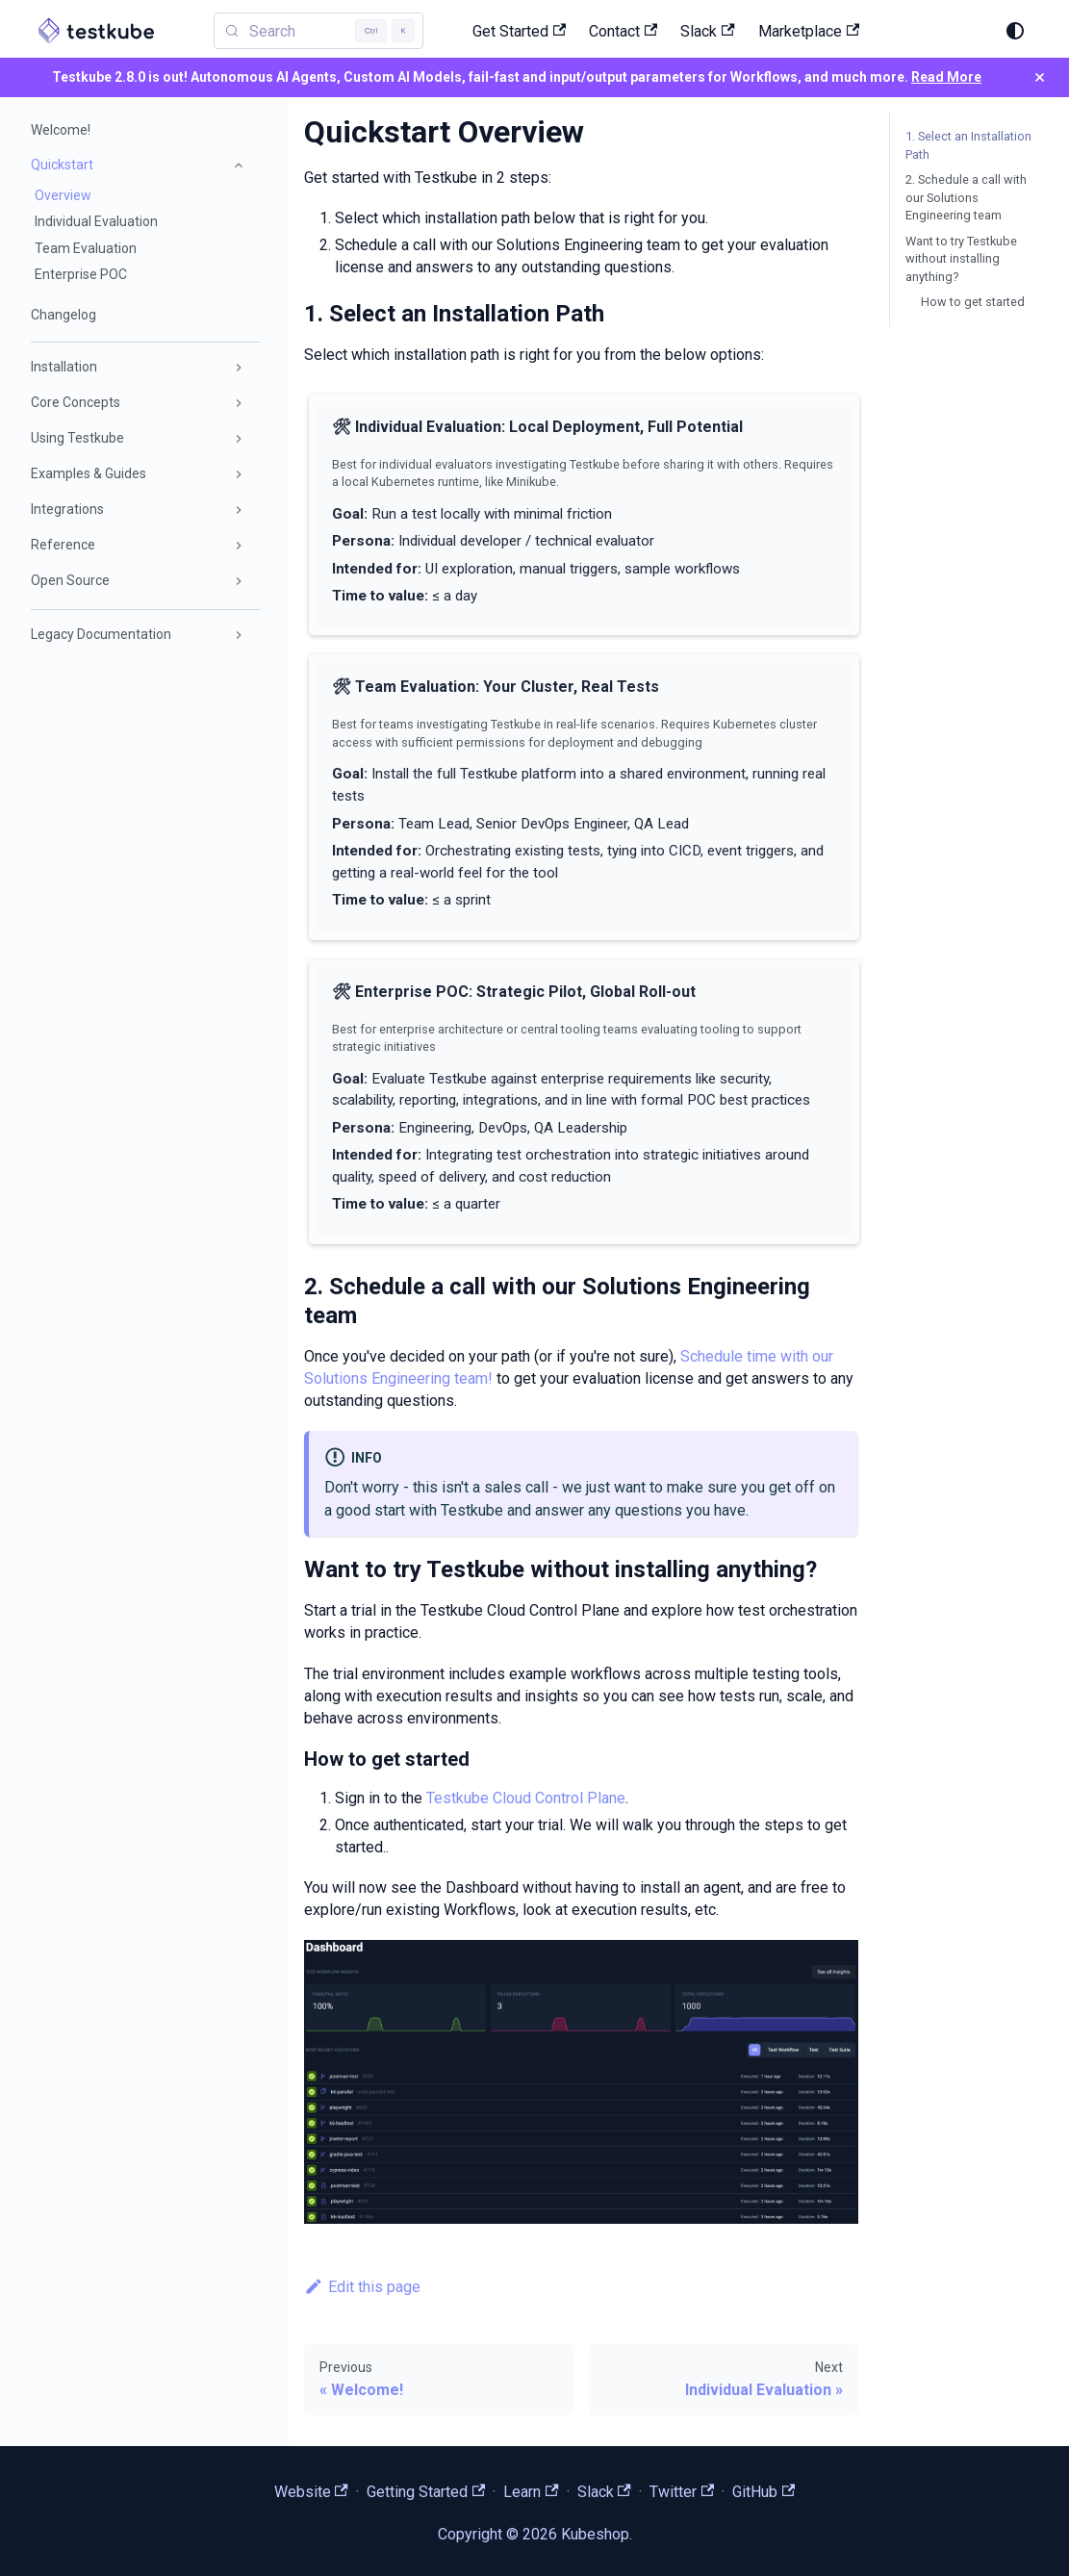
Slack (604, 2492)
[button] (139, 165)
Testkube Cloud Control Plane (525, 1798)
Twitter (681, 2492)
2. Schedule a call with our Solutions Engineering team (966, 197)
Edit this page (362, 2287)
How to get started (973, 301)
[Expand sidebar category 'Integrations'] (238, 510)
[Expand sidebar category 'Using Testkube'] (238, 438)
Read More (946, 77)
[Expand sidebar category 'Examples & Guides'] (238, 474)
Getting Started (426, 2492)
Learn (530, 2492)
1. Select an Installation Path (968, 145)
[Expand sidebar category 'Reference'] (238, 545)
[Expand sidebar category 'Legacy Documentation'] (238, 635)
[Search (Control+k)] (876, 30)
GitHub (763, 2492)
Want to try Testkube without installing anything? (961, 259)
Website (311, 2492)
